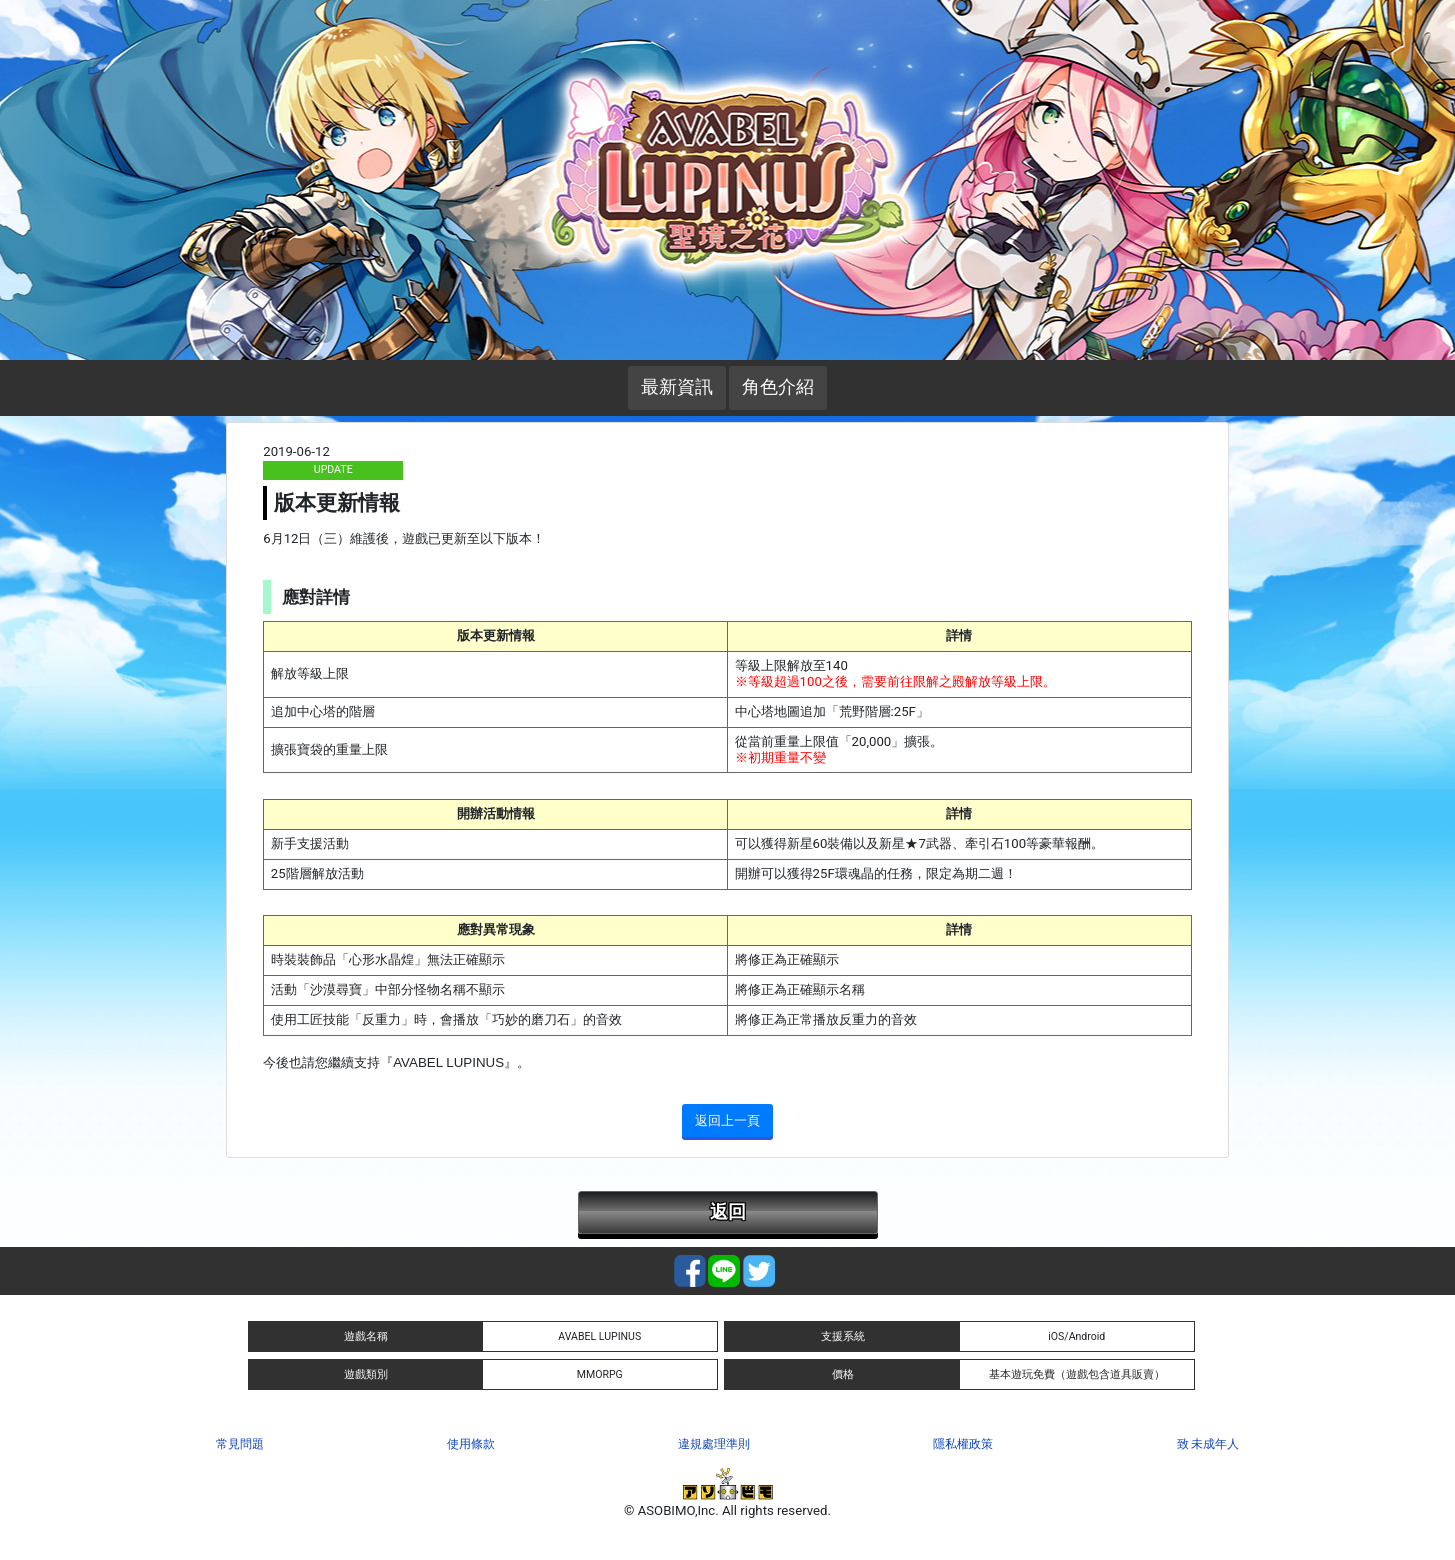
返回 (728, 1212)
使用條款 (471, 1444)
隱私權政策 (963, 1444)
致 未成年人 (1208, 1444)
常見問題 (240, 1444)
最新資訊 (677, 387)
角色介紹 (778, 387)
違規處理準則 (714, 1444)
